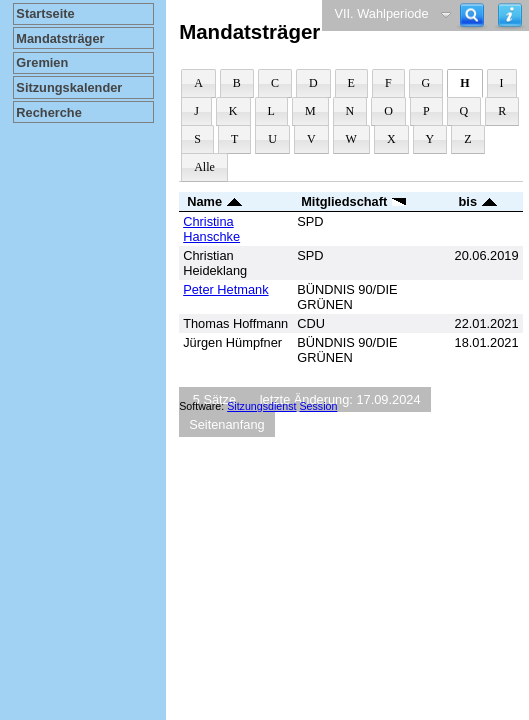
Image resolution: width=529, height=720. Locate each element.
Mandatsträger (60, 38)
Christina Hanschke (211, 229)
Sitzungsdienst (261, 406)
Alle (204, 167)
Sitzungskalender (69, 87)
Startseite (45, 13)
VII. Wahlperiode (381, 13)
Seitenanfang (226, 424)
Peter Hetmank (225, 289)
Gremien (42, 62)
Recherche (48, 112)
